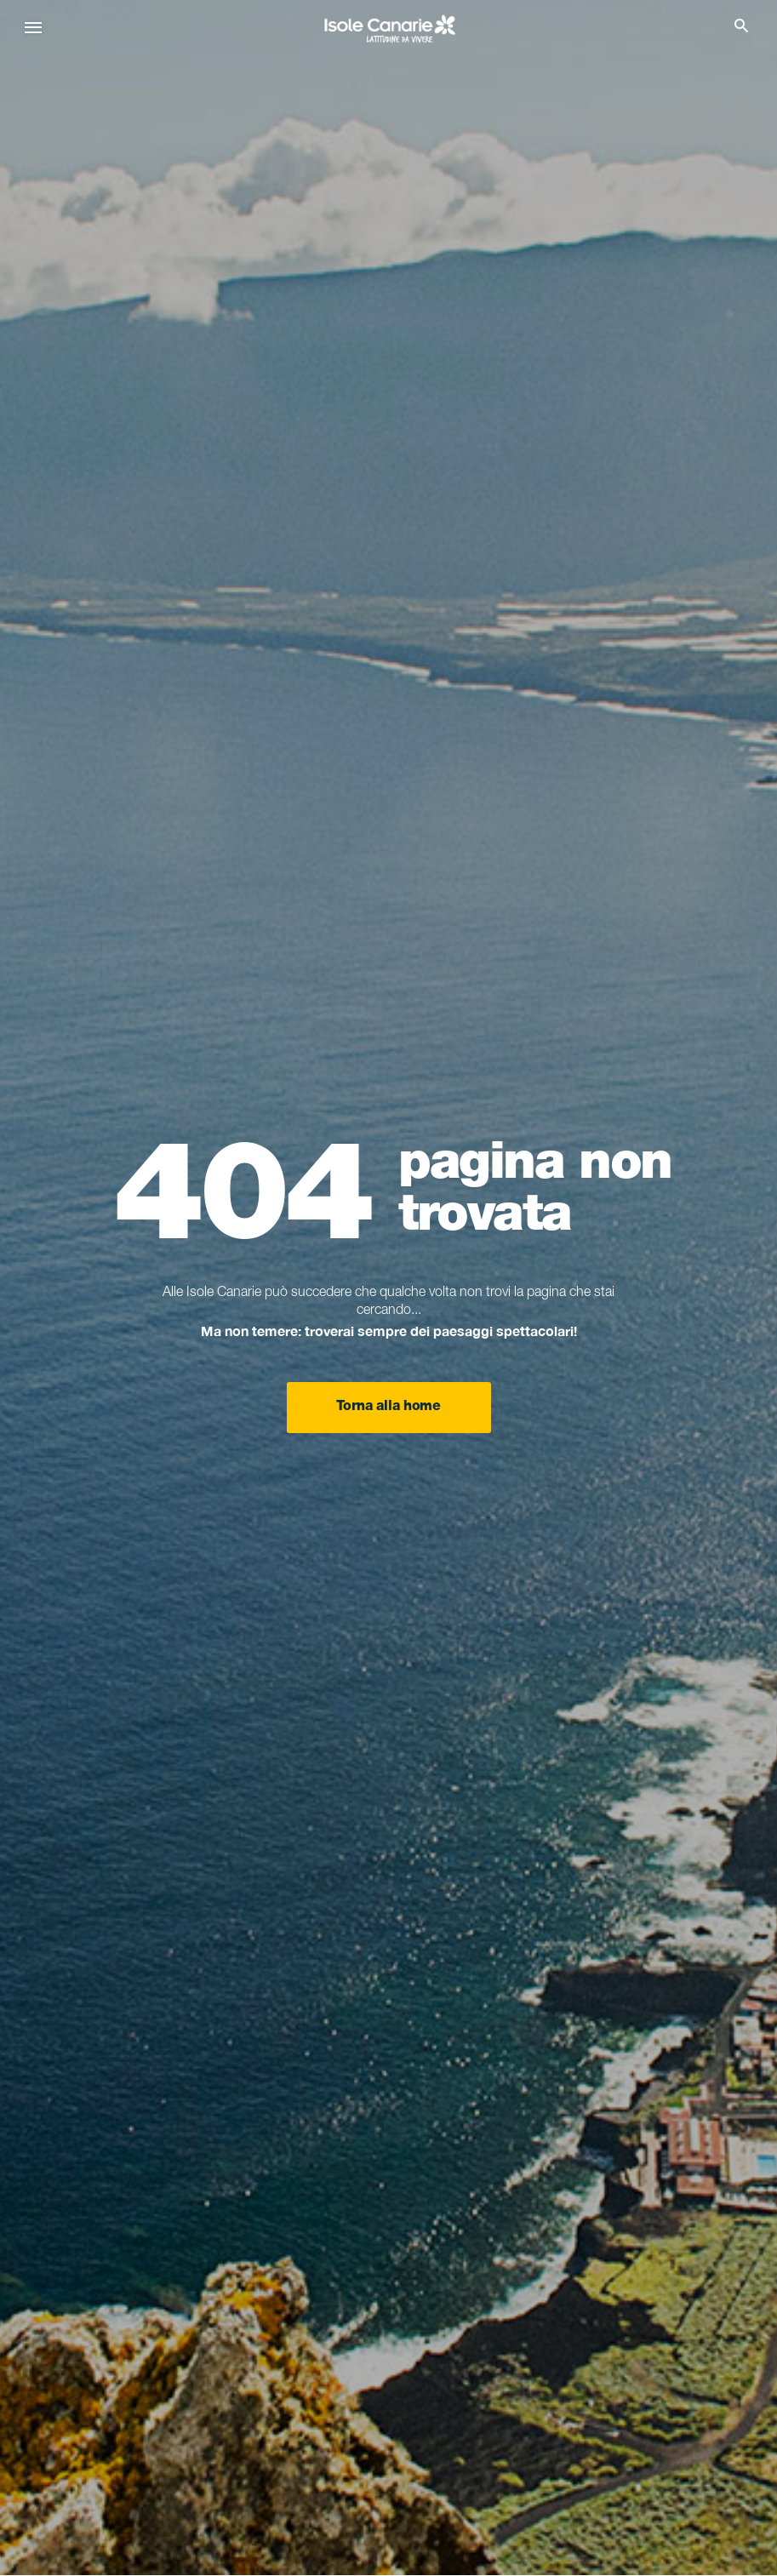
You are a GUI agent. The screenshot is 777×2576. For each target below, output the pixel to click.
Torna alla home (388, 1407)
